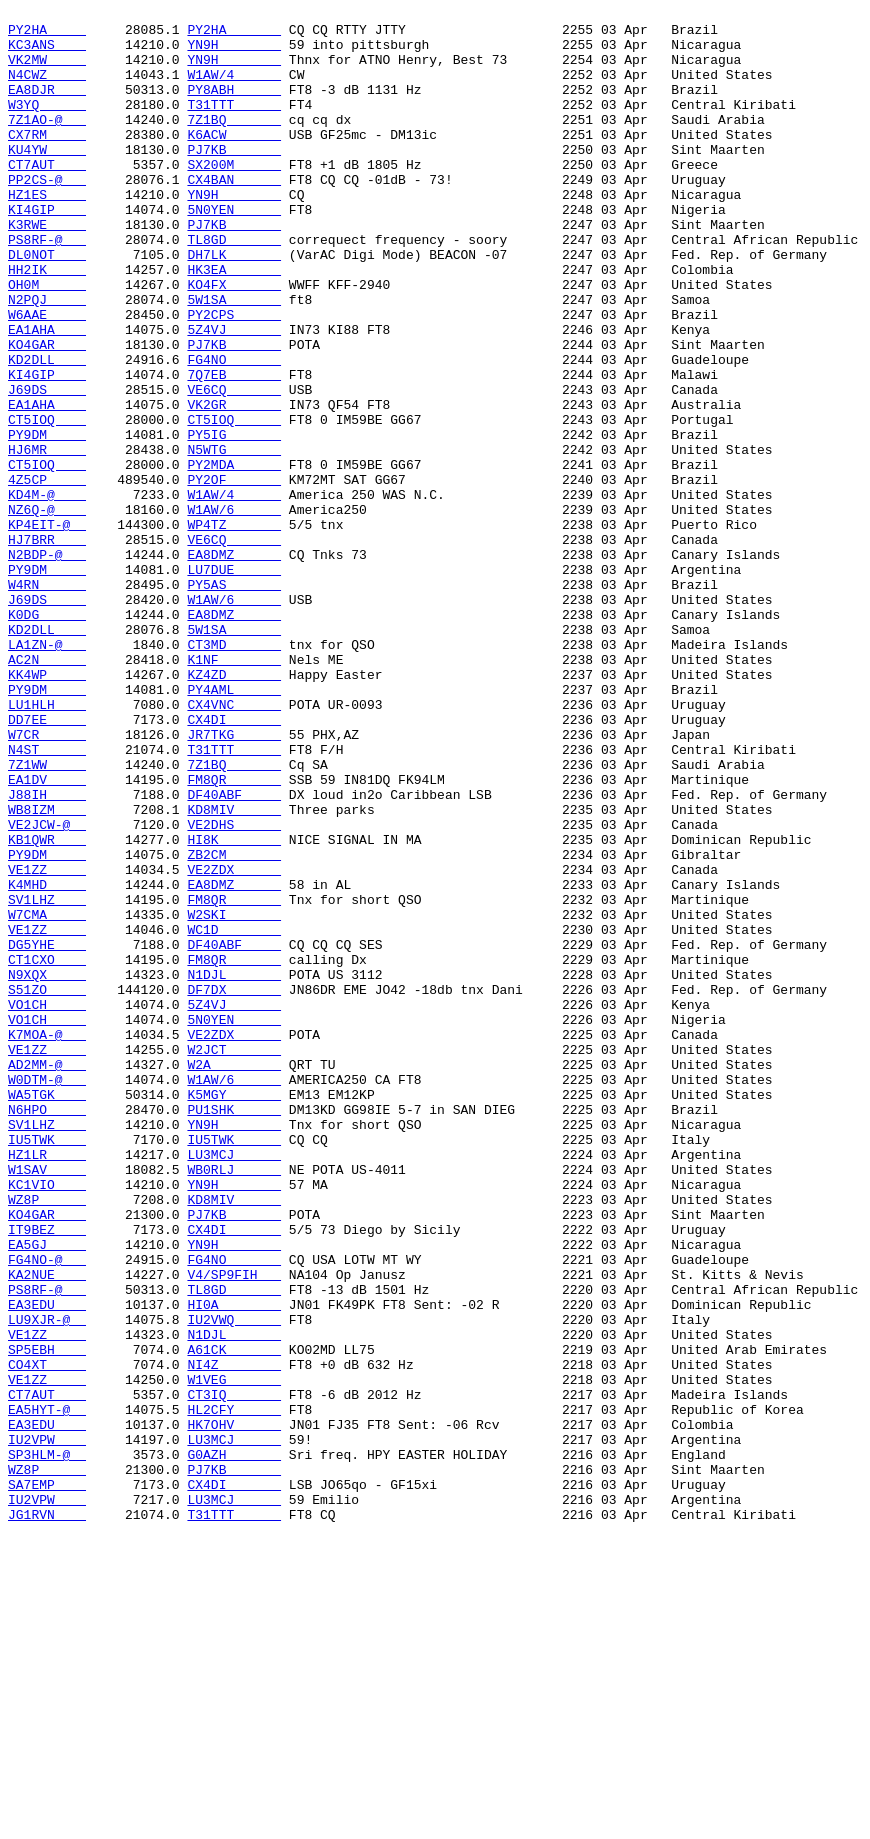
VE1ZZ (47, 1043)
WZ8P (47, 1439)
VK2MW (47, 71)
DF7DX (234, 1187)
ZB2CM (234, 1025)
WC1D (234, 1115)
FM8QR (234, 935)
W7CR (47, 881)
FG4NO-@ (47, 1511)
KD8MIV (234, 971)
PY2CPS (234, 377)
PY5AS (234, 701)
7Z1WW (47, 917)
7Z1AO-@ (47, 143)
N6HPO (47, 1331)
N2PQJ (47, 359)
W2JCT (234, 1259)
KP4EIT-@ (47, 629)
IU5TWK (47, 1367)
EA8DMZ (234, 665)
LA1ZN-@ (47, 773)
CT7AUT (47, 197)
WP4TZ (234, 629)
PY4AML (234, 827)
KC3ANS (47, 53)
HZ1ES (47, 233)
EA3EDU (47, 1565)
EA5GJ (47, 1493)
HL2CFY (234, 1691)
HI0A (234, 1565)
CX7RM (47, 161)
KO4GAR (47, 413)
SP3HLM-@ (47, 1745)
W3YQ (47, 125)
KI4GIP (47, 251)
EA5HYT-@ (47, 1691)
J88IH (47, 953)
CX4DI (234, 863)
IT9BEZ (47, 1475)
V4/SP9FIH (234, 1529)
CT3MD (234, 773)
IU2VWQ (234, 1583)
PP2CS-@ (47, 215)
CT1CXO (47, 1151)
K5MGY (234, 1313)
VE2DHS (234, 989)
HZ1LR (47, 1385)
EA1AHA (47, 395)
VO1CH (47, 1205)
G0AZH (234, 1745)
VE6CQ (234, 467)
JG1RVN (47, 1817)
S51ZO (47, 1187)
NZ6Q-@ (47, 611)
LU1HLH (47, 845)
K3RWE (47, 269)
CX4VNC (234, 845)
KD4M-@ (47, 593)
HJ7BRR (47, 647)
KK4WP (47, 809)
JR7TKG (234, 881)
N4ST (47, 899)
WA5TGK (47, 1313)
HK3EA (234, 323)
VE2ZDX (234, 1043)
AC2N (47, 791)
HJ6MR (47, 539)
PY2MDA (234, 557)
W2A (234, 1277)
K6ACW (234, 161)
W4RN (47, 701)
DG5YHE (47, 1133)
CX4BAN (234, 215)
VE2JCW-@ (47, 989)
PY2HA (47, 35)
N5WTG (234, 539)
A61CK (234, 1619)
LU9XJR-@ (47, 1583)
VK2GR (234, 485)
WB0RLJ (234, 1403)
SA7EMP (47, 1781)
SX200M (234, 197)
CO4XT (47, 1637)
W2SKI (234, 1097)
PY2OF (234, 575)
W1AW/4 (234, 89)
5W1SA (234, 359)
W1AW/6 (234, 611)
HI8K (234, 1007)
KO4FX (234, 341)
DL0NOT (47, 305)
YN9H (234, 53)
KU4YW (47, 179)
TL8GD (234, 287)
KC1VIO (47, 1421)
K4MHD (47, 1061)
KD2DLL (47, 431)
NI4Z (234, 1637)
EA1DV (47, 935)
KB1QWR (47, 1007)
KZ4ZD (234, 809)
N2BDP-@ (47, 665)
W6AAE (47, 377)
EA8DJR (47, 107)
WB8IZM (47, 971)
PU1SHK (234, 1331)
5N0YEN (234, 251)
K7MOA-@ (47, 1241)
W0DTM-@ (47, 1295)
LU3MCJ (234, 1385)
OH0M (47, 341)
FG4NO (234, 431)
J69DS (47, 467)
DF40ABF (234, 953)
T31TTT (234, 125)
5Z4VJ (234, 395)
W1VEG (234, 1655)
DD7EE (47, 863)
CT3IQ (234, 1673)
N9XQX (47, 1169)
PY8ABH (234, 107)
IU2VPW (47, 1727)
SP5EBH (47, 1619)
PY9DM (47, 521)
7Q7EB (234, 449)
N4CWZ (47, 89)
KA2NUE (47, 1529)
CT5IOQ (47, 503)
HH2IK (47, 323)
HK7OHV (234, 1709)
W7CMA (47, 1097)
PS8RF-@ (47, 287)
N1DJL (234, 1169)
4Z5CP (47, 575)
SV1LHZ (47, 1079)
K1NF (234, 791)
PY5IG (234, 521)
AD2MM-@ (47, 1277)
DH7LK (234, 305)
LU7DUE (234, 683)
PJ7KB (234, 179)
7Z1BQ (234, 143)
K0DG (47, 737)
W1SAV (47, 1403)
